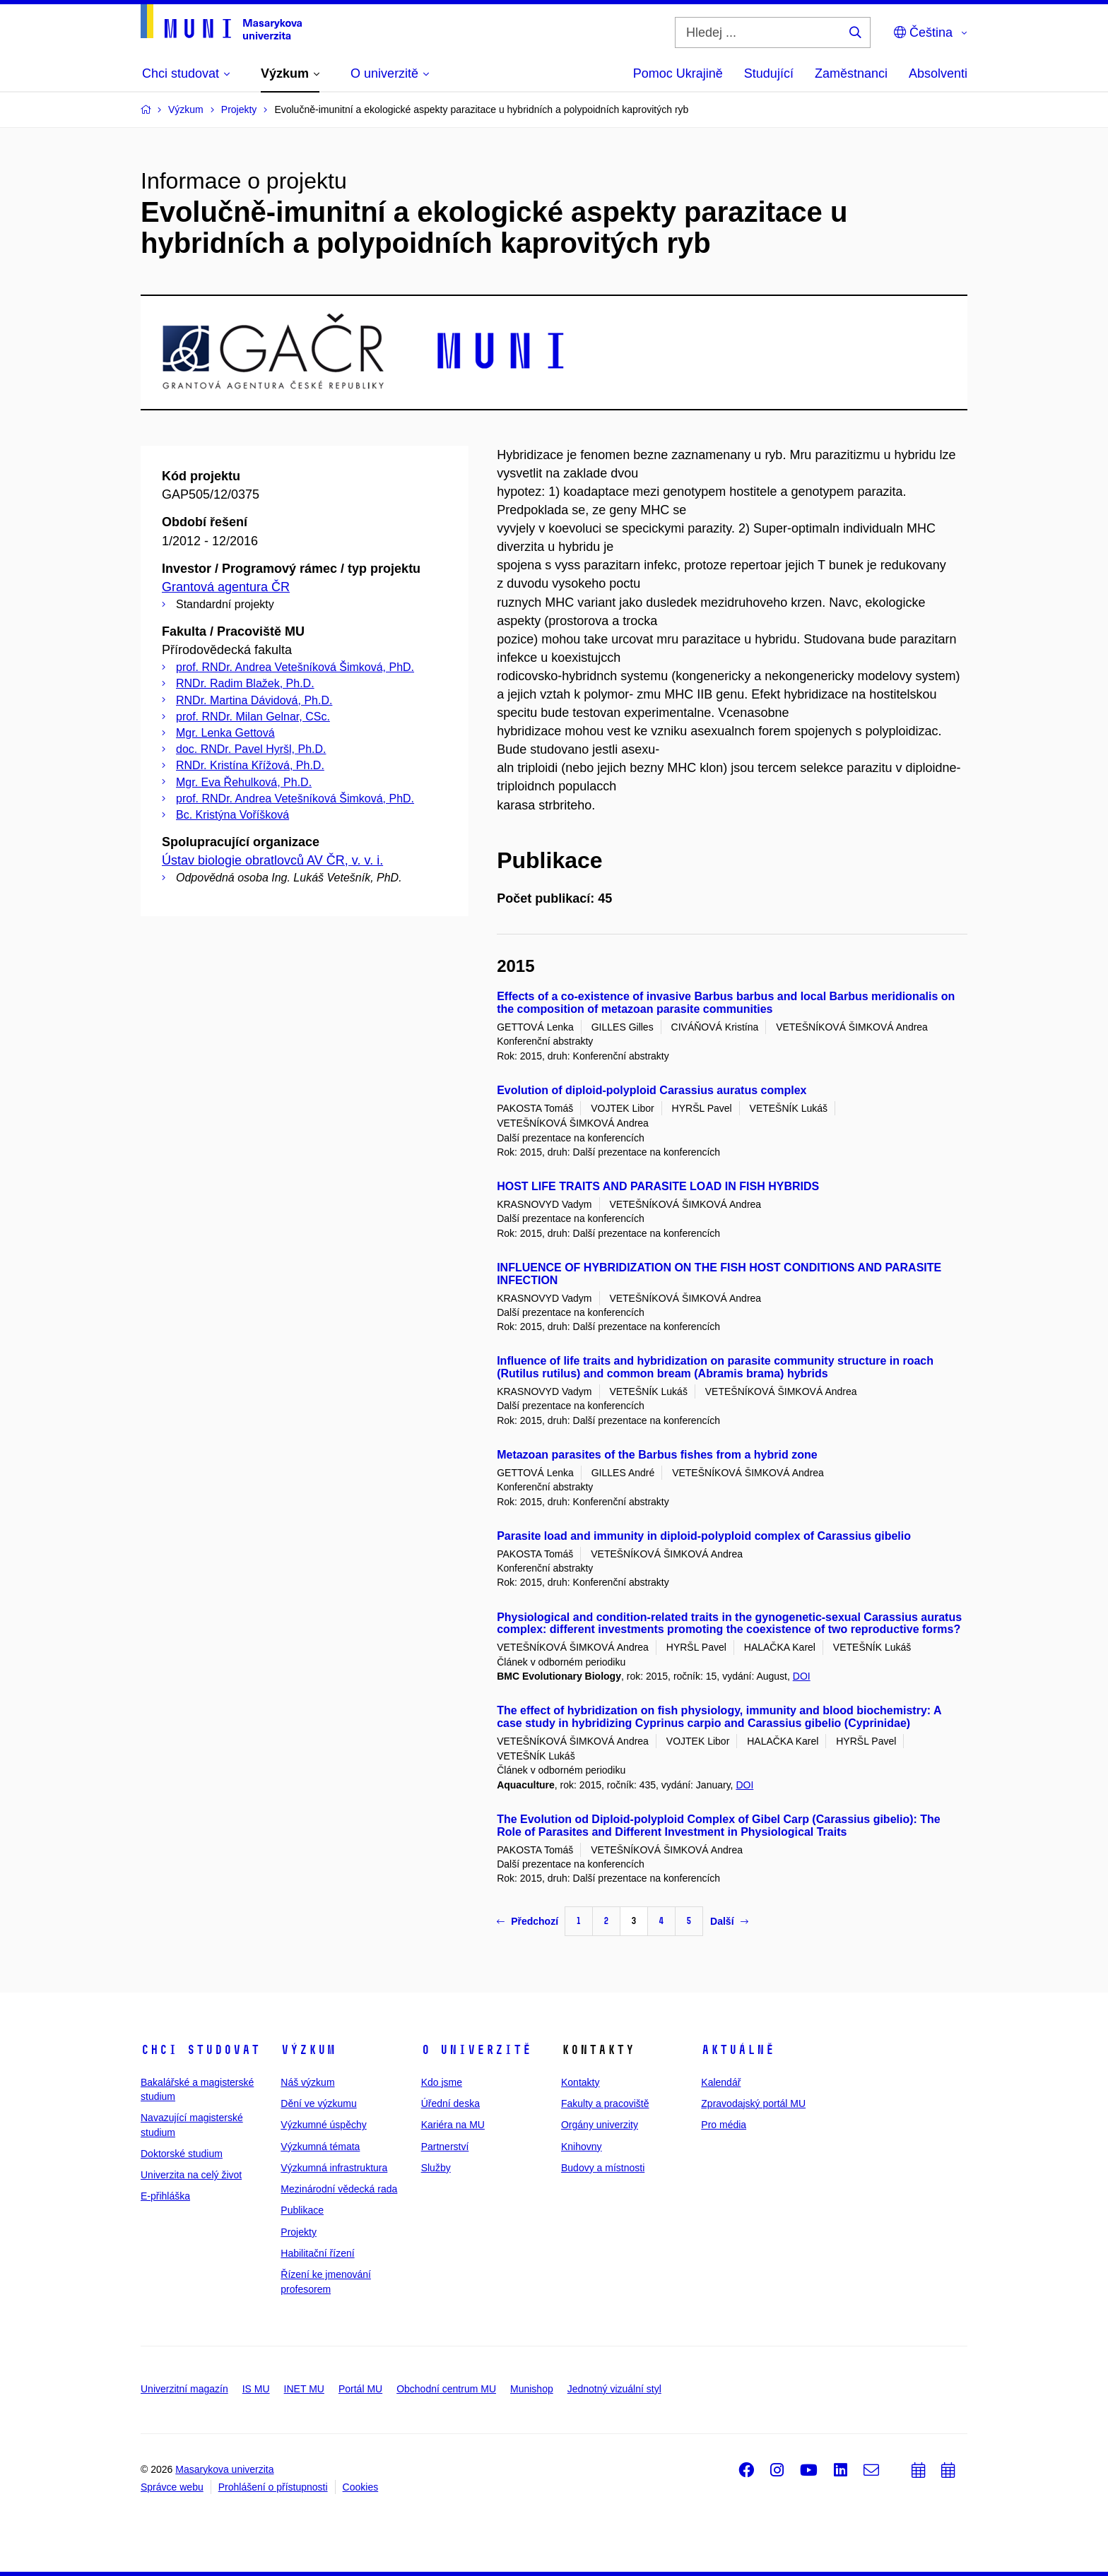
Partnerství (445, 2146)
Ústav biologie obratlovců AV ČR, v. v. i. (272, 860)
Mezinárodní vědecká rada (339, 2189)
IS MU (256, 2388)
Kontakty (580, 2082)
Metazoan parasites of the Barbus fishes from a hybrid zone (657, 1455)
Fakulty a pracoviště (605, 2103)
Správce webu (172, 2487)
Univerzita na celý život (191, 2174)
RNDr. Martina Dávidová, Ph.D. (254, 700)
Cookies (361, 2487)
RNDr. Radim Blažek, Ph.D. (245, 683)
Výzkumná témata (320, 2146)
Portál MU (360, 2388)
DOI (802, 1676)
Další (729, 1921)
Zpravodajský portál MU (753, 2103)
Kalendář (721, 2082)
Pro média (723, 2124)
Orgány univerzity (599, 2124)
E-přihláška (165, 2196)
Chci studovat (200, 2050)
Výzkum (308, 2050)
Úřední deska (450, 2103)
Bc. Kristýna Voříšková (232, 815)
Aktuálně (737, 2050)
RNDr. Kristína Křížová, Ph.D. (250, 765)
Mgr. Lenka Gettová (225, 733)
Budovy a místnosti (602, 2167)
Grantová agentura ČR (226, 587)
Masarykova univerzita (224, 2469)
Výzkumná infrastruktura (334, 2167)
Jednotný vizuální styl (614, 2388)
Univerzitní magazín (184, 2388)
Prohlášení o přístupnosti (273, 2487)
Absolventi (938, 73)
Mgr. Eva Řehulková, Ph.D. (244, 782)
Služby (436, 2167)
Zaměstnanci (851, 73)
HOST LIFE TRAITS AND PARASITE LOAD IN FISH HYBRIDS (658, 1186)
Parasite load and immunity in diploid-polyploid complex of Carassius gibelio (704, 1536)
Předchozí (527, 1921)
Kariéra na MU (453, 2124)
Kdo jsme (441, 2082)
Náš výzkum (307, 2082)
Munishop (531, 2388)
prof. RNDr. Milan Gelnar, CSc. (253, 717)
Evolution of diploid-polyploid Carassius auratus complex (651, 1090)
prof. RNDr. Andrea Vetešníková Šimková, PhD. (295, 667)
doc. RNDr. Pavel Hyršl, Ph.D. (251, 749)
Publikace (302, 2210)
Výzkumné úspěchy (323, 2124)
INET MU (304, 2388)
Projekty (299, 2232)
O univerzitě (476, 2050)
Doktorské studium (182, 2153)
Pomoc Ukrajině (678, 73)
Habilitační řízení (317, 2253)
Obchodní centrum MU (446, 2388)
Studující (769, 73)
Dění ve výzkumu (318, 2103)
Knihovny (581, 2146)
